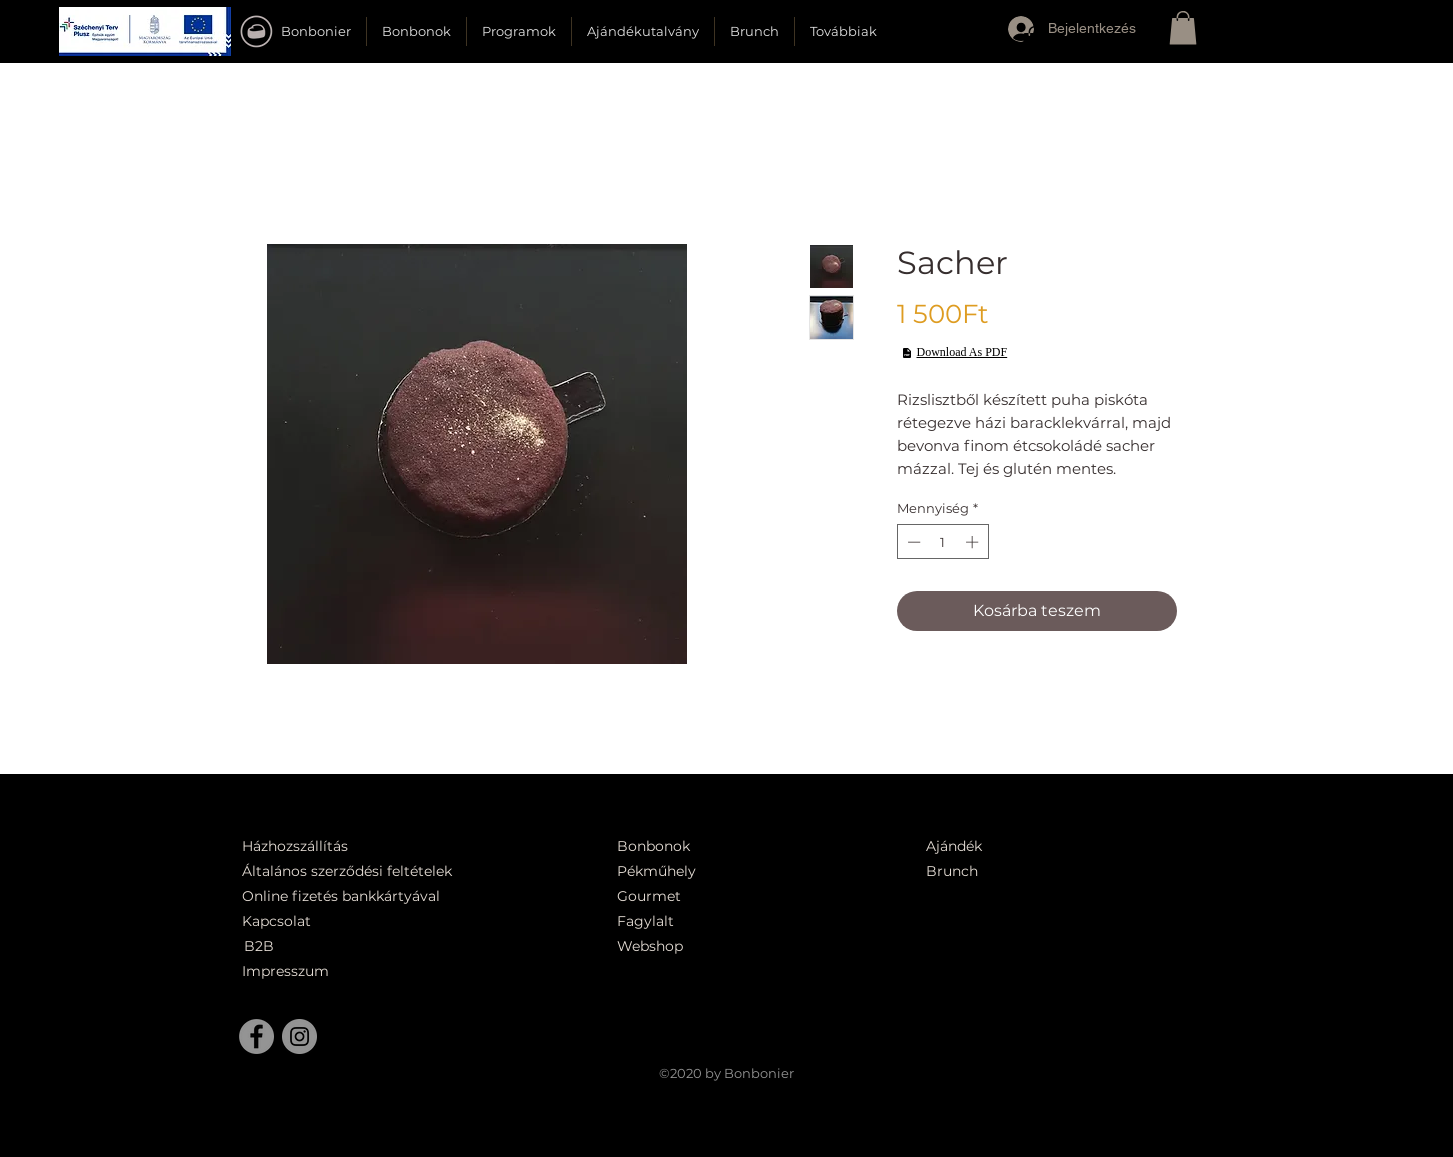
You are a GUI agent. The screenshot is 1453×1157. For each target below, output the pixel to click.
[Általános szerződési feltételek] (354, 871)
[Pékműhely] (711, 871)
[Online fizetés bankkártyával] (365, 896)
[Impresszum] (288, 971)
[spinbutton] (942, 542)
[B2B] (290, 946)
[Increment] (974, 542)
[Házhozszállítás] (308, 846)
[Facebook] (256, 1036)
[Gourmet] (700, 896)
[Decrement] (912, 542)
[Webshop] (700, 946)
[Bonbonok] (654, 846)
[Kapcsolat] (281, 921)
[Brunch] (963, 871)
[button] (145, 31)
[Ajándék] (963, 846)
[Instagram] (299, 1036)
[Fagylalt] (700, 921)
